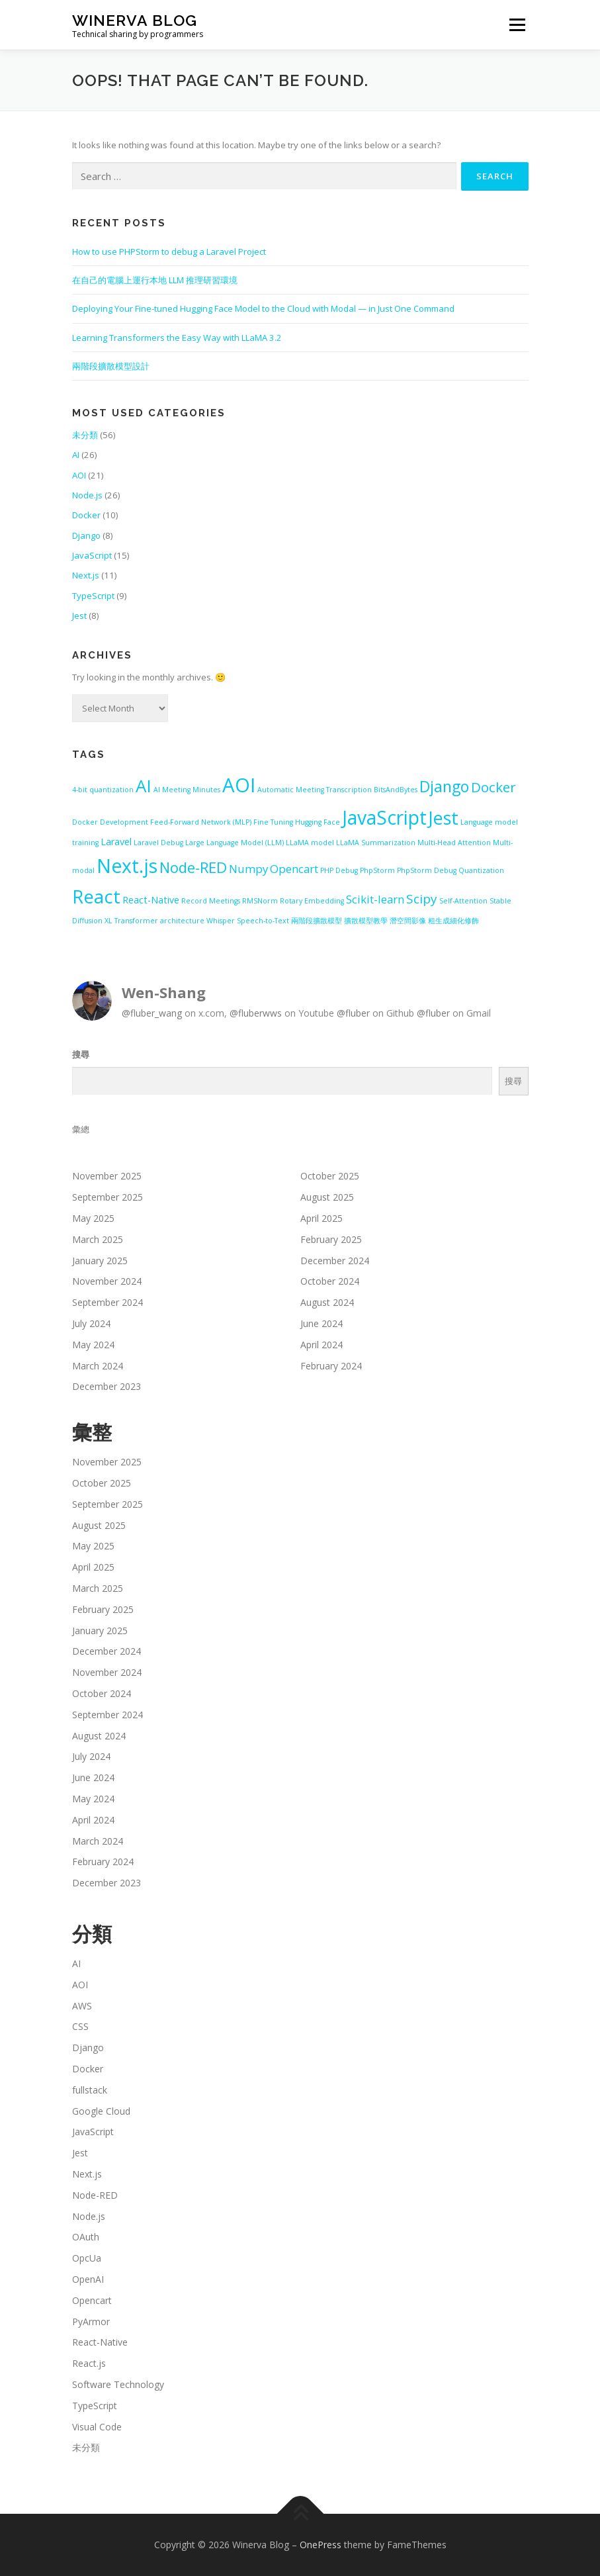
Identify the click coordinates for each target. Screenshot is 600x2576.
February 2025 (331, 1239)
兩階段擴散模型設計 (111, 366)
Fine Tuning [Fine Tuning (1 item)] (273, 822)
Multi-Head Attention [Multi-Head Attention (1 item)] (454, 842)
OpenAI (88, 2279)
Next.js (85, 575)
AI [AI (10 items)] (143, 786)
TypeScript (93, 596)
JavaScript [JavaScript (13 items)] (384, 817)
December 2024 (334, 1260)
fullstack (89, 2090)
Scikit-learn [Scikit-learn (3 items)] (375, 899)
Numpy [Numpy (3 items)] (248, 868)
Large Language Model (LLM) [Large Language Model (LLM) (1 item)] (234, 842)
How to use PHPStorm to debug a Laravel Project (169, 251)
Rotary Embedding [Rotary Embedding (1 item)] (312, 900)
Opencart (92, 2300)
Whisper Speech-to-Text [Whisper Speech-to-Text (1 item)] (247, 920)
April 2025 (321, 1218)
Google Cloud (101, 2111)
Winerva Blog (134, 20)
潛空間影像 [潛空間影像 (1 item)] (408, 920)
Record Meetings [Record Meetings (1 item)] (210, 900)
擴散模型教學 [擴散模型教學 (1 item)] (366, 920)
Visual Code (97, 2426)
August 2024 (327, 1302)
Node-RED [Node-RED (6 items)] (193, 867)
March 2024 (97, 1365)
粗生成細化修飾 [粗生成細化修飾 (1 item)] (453, 920)
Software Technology (118, 2384)
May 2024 (93, 1344)
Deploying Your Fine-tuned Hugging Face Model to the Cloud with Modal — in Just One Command (263, 308)
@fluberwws (256, 1013)
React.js (89, 2363)
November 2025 (107, 1176)
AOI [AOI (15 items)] (238, 785)
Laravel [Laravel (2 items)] (116, 841)
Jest (79, 615)
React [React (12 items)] (96, 896)
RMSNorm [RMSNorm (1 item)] (260, 900)
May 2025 (93, 1218)
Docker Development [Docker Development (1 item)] (110, 822)
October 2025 (329, 1176)
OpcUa (86, 2258)
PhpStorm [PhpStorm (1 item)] (377, 870)
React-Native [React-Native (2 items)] (150, 900)
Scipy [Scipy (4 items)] (421, 898)
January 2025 (100, 1260)
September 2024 (107, 1302)
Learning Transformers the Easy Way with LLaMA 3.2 (177, 338)
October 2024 (329, 1281)
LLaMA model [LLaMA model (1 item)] (310, 842)
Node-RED (95, 2195)
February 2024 (331, 1365)
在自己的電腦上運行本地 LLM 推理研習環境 (154, 280)
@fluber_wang (152, 1013)
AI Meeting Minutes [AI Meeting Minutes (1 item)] (186, 789)
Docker (86, 515)
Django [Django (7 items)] (444, 786)
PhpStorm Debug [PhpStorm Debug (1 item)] (426, 870)
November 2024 (107, 1281)
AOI (79, 475)
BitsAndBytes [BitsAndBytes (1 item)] (395, 789)
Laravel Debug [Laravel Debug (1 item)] (158, 842)
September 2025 (107, 1197)
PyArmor (91, 2321)
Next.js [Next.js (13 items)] (127, 865)
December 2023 (106, 1386)
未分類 (85, 435)
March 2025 (97, 1239)
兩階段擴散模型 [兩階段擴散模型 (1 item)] (316, 920)
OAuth (85, 2237)
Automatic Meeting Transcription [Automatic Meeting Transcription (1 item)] (314, 789)
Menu (517, 24)
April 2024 (321, 1344)
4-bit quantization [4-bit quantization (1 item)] (103, 789)
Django (86, 535)
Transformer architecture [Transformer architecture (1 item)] (159, 920)
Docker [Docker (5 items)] (493, 787)
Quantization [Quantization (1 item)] (481, 870)
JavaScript (92, 555)
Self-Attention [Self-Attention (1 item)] (463, 900)
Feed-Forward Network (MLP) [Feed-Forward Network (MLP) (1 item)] (200, 822)
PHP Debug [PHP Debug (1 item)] (339, 870)
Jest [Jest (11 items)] (443, 817)
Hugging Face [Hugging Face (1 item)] (317, 822)
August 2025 (327, 1197)
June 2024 (321, 1323)
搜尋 (80, 1054)
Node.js (87, 495)
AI (75, 455)
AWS (82, 2006)
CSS (80, 2026)
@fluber (353, 1013)
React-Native (100, 2342)
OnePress (320, 2544)
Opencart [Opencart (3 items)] (294, 868)
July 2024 (91, 1323)
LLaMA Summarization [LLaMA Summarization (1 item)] (375, 842)
